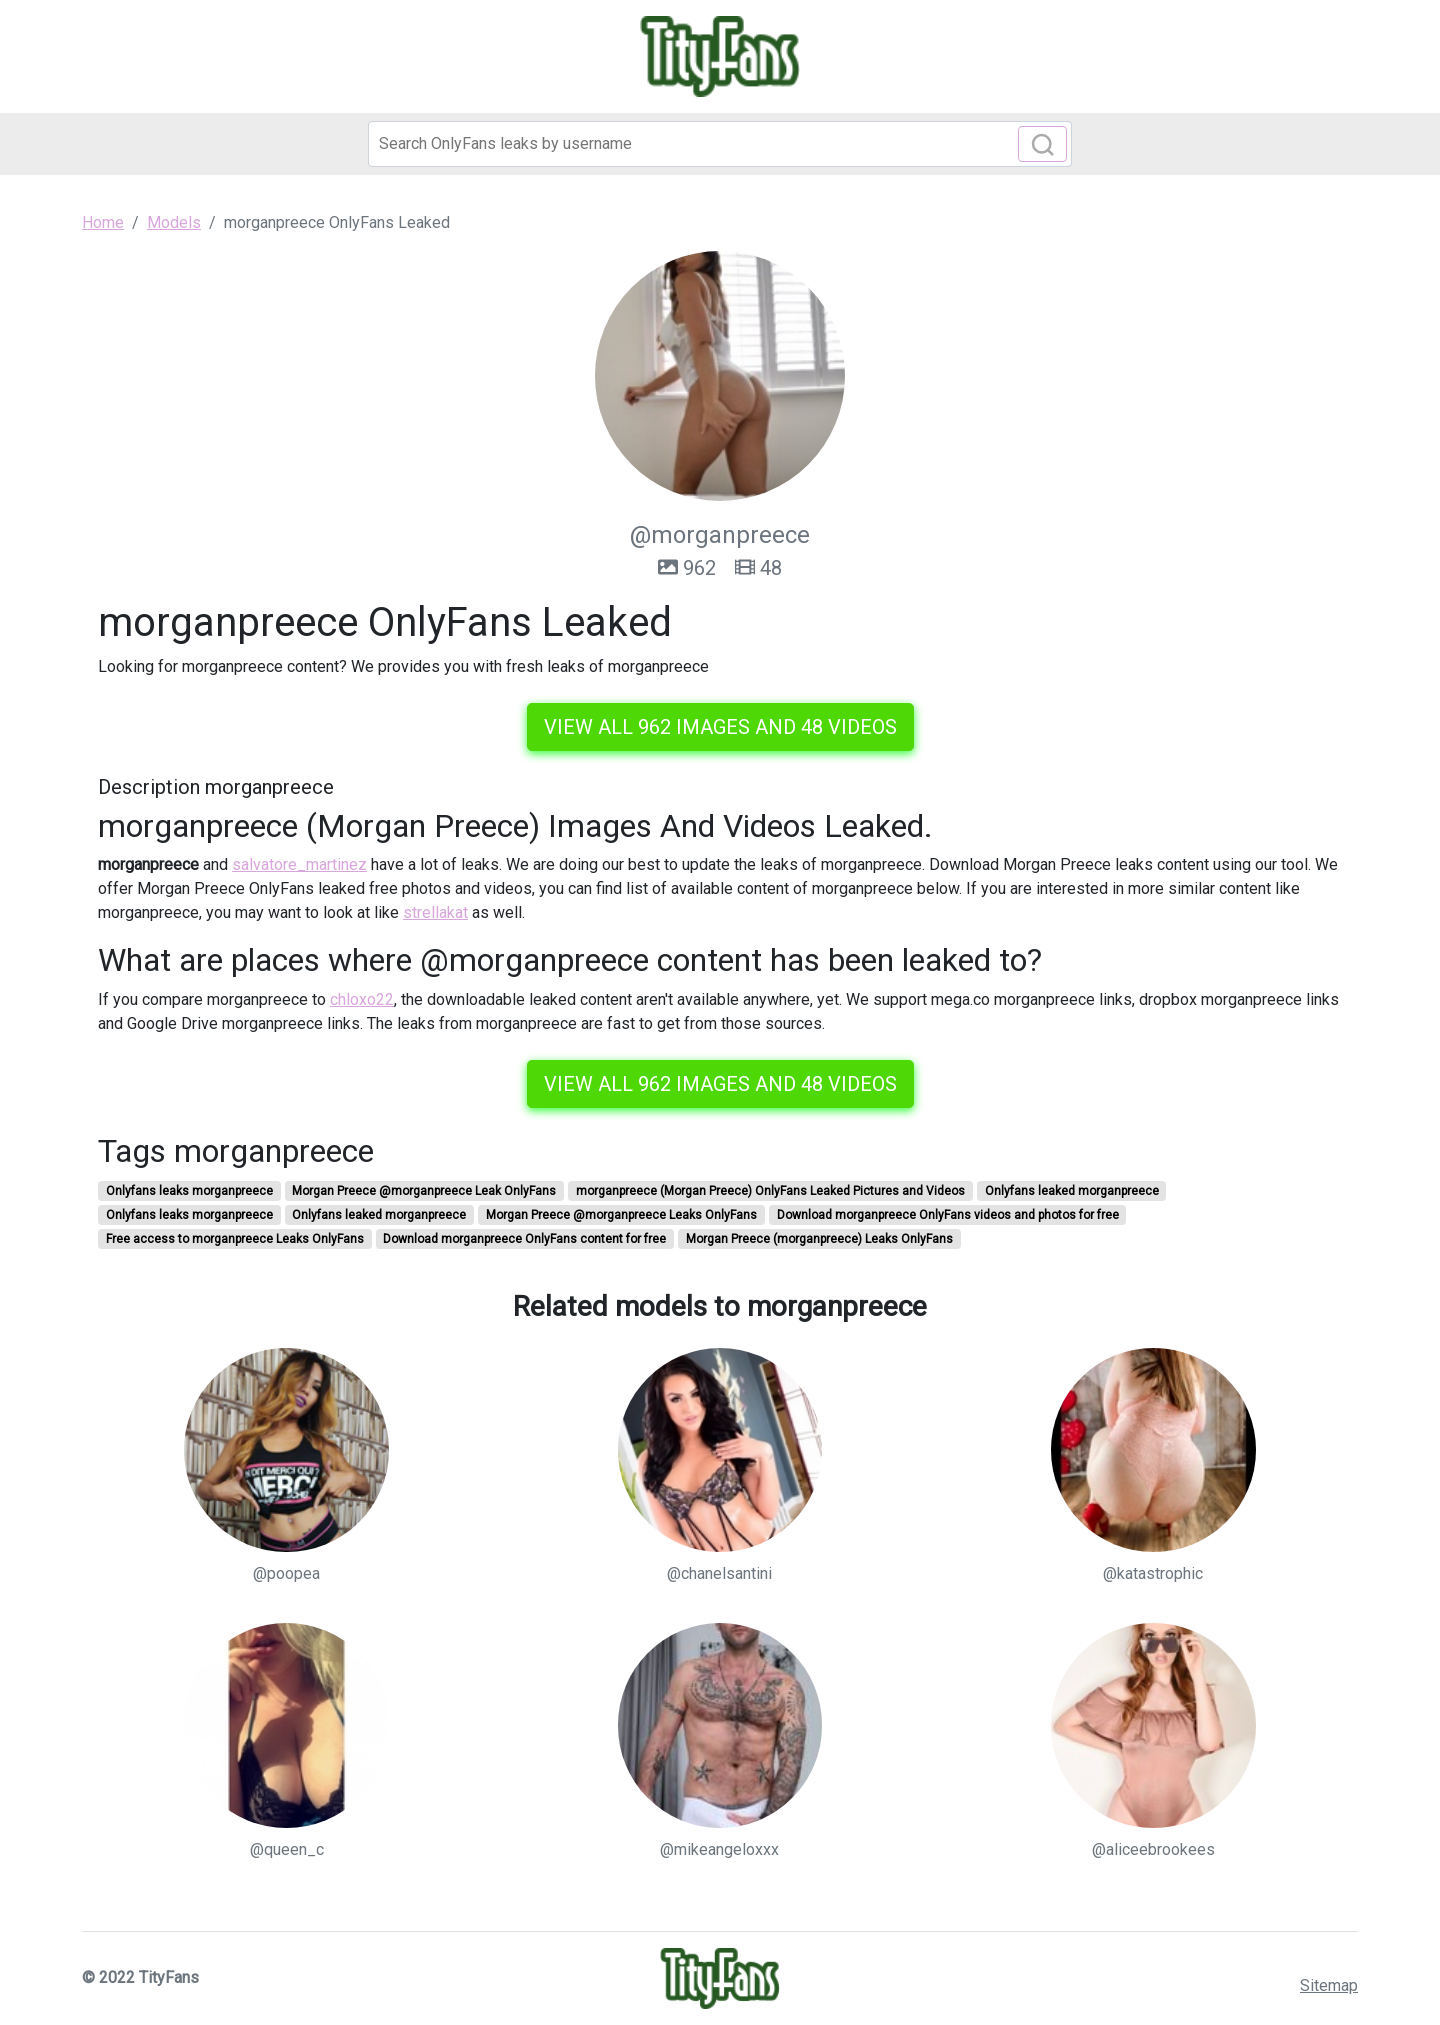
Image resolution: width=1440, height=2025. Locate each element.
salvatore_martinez (299, 864)
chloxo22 (362, 999)
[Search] (720, 144)
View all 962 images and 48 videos (720, 727)
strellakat (435, 912)
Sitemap (1329, 1985)
